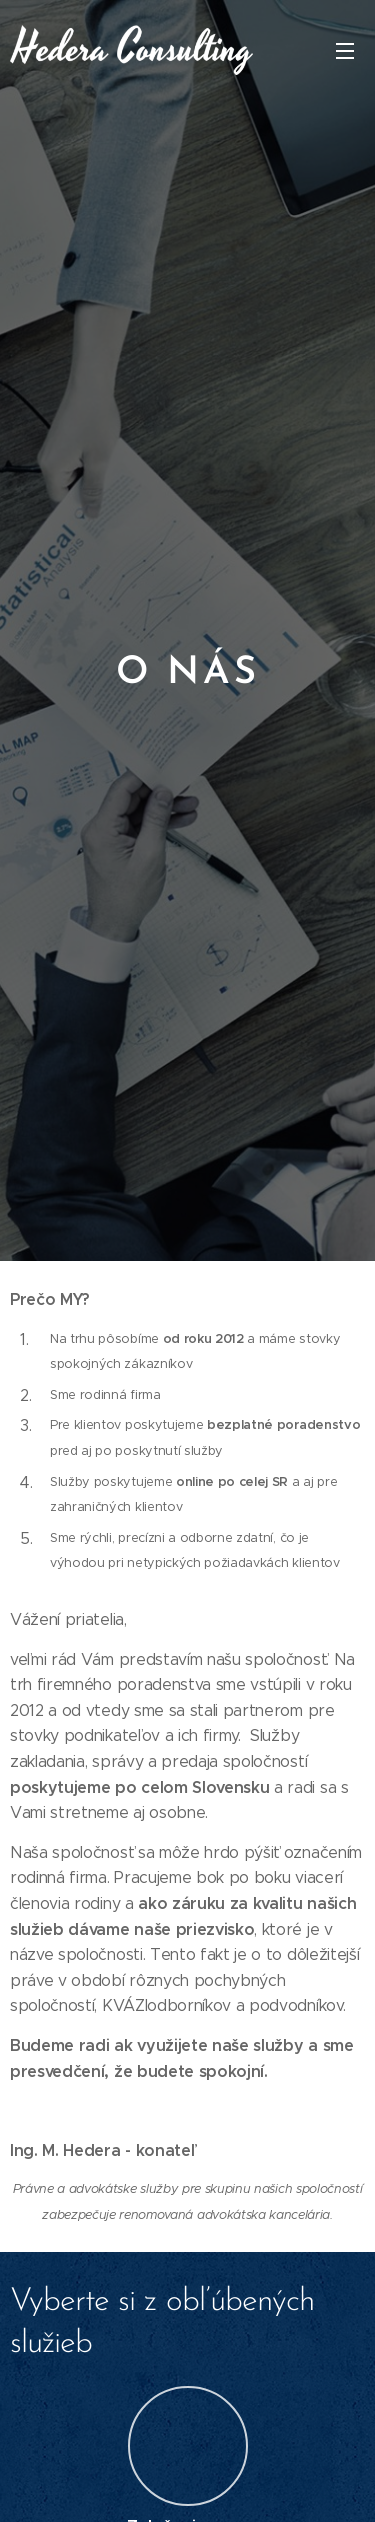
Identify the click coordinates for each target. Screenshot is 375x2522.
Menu (345, 51)
